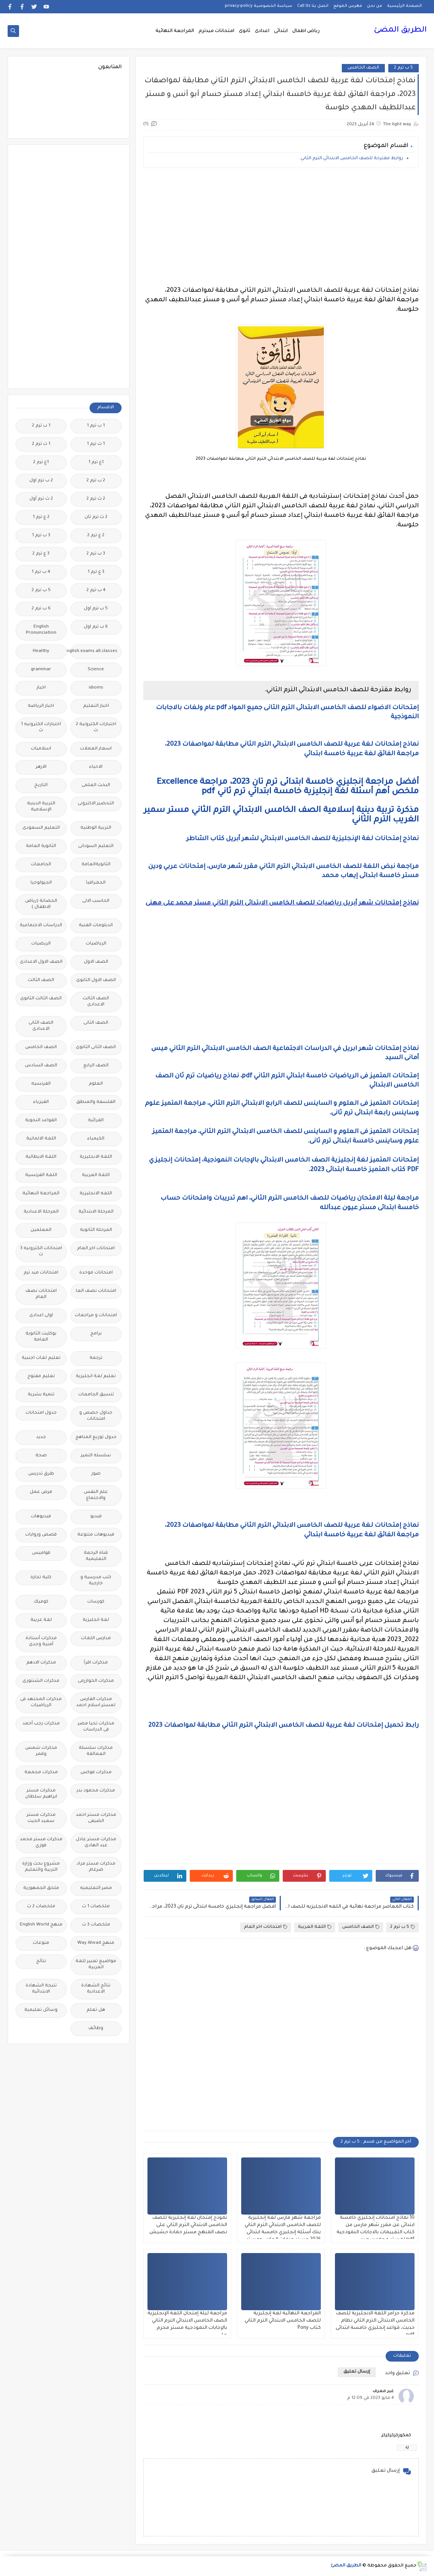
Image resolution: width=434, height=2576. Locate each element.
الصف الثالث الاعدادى (96, 1001)
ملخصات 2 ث (41, 1906)
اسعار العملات (96, 748)
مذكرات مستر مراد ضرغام (96, 1867)
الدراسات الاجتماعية (41, 925)
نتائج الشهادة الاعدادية (96, 1988)
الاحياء (95, 767)
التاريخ (41, 785)
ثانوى (244, 31)
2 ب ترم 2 (95, 480)
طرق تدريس (41, 1474)
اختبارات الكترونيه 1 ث (41, 727)
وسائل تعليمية (41, 2010)
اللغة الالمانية (41, 1138)
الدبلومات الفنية (96, 925)
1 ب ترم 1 (96, 425)
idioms (96, 688)
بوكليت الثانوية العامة (41, 1336)
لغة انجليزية (96, 1620)
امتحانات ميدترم (216, 31)
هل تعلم (95, 2010)
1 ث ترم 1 (96, 444)
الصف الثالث (41, 980)
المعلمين (40, 1230)
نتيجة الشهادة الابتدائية (41, 1988)
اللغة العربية (315, 1927)
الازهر (41, 767)
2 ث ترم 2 (95, 499)
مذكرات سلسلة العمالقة (96, 1751)
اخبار (41, 688)
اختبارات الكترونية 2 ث (96, 727)
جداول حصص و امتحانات (95, 1416)
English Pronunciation (41, 630)
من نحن (374, 6)
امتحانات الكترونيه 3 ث (41, 1251)
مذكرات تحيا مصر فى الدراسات (96, 1726)
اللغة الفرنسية (41, 1175)
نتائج (41, 1961)
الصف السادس (41, 1065)
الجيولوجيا (41, 883)
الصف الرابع (96, 1065)
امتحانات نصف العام (41, 1294)
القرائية (96, 1120)
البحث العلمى (96, 785)
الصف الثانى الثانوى (96, 1047)
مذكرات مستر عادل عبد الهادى (96, 1842)
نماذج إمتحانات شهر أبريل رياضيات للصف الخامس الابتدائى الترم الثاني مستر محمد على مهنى (282, 903)
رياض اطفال (306, 31)
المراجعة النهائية (174, 31)
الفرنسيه (41, 1084)
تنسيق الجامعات (96, 1394)
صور (96, 1474)
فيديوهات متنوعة (95, 1534)
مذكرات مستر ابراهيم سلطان (41, 1793)
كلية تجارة (40, 1577)
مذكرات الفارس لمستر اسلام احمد (95, 1702)
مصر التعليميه (96, 1888)
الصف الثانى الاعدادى (41, 1026)
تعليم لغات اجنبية (41, 1358)
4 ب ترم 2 (96, 590)
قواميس (41, 1553)
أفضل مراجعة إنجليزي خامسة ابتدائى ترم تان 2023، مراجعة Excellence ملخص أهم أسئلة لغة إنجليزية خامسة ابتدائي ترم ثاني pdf (288, 787)
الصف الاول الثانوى (96, 980)
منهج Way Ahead (95, 1943)
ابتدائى (281, 31)
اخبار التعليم (96, 706)
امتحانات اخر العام (265, 1927)
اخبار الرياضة (41, 706)
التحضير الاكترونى (96, 803)
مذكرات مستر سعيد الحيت (41, 1818)
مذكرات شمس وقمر (41, 1751)
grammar (41, 669)
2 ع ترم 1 (41, 517)
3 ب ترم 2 (95, 553)
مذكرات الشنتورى (40, 1681)
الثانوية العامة (41, 846)
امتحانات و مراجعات (96, 1315)
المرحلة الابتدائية (96, 1212)
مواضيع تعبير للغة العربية (95, 1964)
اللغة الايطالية (41, 1157)
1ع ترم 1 (96, 462)
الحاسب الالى (95, 901)
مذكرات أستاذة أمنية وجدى (41, 1641)
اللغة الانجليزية (96, 1157)
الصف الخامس (363, 68)
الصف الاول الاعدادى (41, 962)
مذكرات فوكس (96, 1772)
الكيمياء (95, 1138)
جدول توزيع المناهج (96, 1437)
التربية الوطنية (95, 828)
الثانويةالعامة (96, 864)
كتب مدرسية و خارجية (95, 1580)
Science (96, 669)
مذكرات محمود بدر (96, 1790)
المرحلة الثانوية (96, 1230)
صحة (41, 1455)
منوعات (41, 1943)
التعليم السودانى (96, 846)
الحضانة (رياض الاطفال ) (41, 904)
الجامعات (41, 864)
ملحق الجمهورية (41, 1888)
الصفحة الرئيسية (404, 6)
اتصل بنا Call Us (312, 6)
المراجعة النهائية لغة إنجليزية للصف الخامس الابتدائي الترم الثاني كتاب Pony (283, 2321)
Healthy (41, 651)
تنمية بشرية (41, 1394)
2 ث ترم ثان (96, 517)
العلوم (96, 1084)
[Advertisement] (281, 227)
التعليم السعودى (41, 828)
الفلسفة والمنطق (95, 1102)
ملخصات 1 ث (96, 1906)
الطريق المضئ (400, 30)
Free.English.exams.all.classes (93, 651)
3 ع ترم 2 (41, 553)
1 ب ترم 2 (41, 425)
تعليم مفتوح (41, 1376)
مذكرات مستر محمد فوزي (41, 1842)
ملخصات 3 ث (96, 1924)
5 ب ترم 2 (403, 68)
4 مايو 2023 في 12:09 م (370, 2398)
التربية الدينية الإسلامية (41, 806)
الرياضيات (96, 943)
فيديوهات (41, 1516)
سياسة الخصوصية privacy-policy (258, 6)
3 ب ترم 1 (41, 535)
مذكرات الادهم (41, 1662)
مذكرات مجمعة (41, 1772)
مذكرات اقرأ (96, 1662)
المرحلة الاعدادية (41, 1212)
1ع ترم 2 (41, 462)
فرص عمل (41, 1492)
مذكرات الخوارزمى (96, 1681)
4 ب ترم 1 (41, 572)
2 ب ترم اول (41, 480)
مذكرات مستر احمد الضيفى (96, 1818)
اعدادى (262, 31)
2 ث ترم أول (41, 499)
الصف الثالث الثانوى (41, 998)
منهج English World (41, 1924)
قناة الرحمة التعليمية (96, 1556)
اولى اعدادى (41, 1315)
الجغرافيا (96, 883)
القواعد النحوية (41, 1120)
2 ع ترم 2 (95, 535)
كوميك (41, 1602)
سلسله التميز (96, 1455)
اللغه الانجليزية (96, 1193)
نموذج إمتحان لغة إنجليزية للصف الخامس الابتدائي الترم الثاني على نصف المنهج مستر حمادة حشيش (188, 2225)
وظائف (95, 2028)
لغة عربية (41, 1620)
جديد (41, 1437)
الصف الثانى (95, 1023)
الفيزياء (41, 1102)
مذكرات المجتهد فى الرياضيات (41, 1702)
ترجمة (96, 1358)
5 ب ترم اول (96, 608)
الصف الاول (96, 962)
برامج (96, 1333)
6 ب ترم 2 (41, 608)
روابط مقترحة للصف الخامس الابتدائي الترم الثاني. (350, 158)
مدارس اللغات (96, 1638)
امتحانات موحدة (96, 1272)
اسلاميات (41, 748)
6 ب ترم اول (96, 627)
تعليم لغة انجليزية (96, 1376)
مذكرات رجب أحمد (41, 1723)
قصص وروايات (41, 1534)
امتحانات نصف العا (96, 1291)
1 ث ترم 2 (41, 444)
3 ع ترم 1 (96, 572)
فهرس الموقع (347, 6)
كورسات (95, 1602)
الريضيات (41, 943)
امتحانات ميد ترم (41, 1272)
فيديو (96, 1516)
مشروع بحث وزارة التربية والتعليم (41, 1867)
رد (407, 2447)
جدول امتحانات (41, 1413)
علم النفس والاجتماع (96, 1495)
